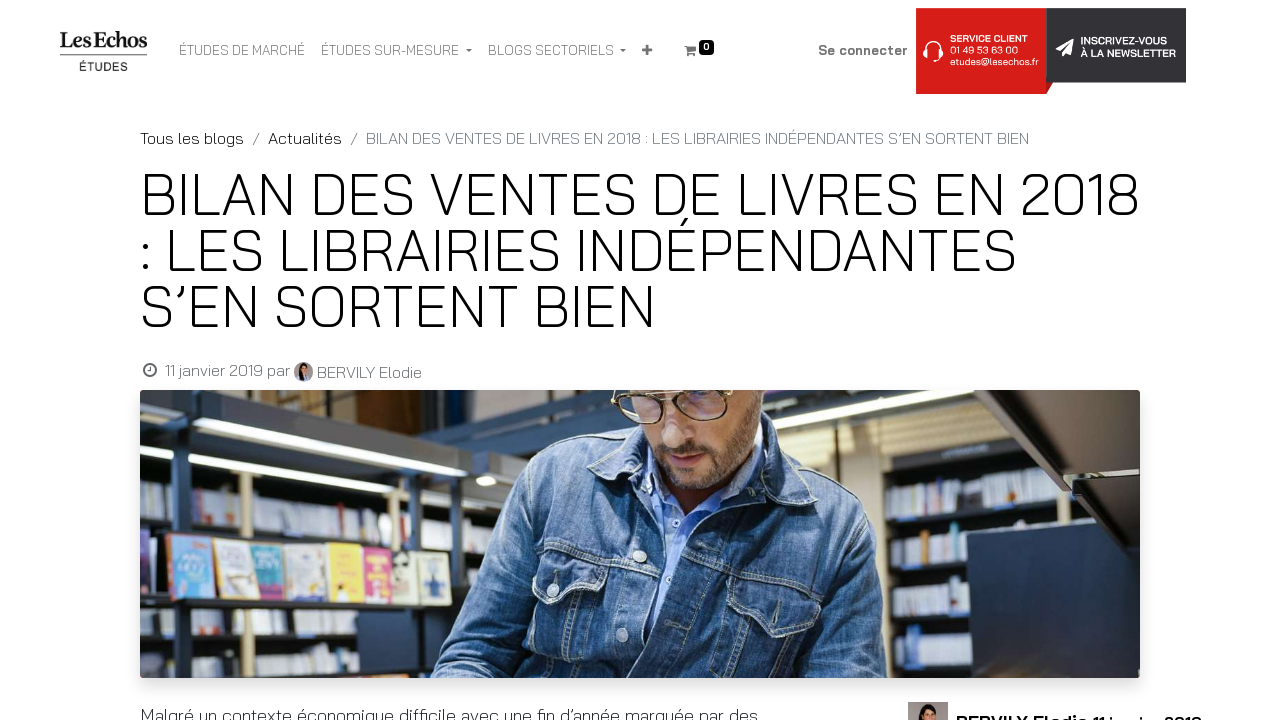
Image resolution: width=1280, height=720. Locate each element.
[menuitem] (242, 51)
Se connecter (863, 50)
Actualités (305, 138)
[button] (647, 51)
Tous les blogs (192, 138)
